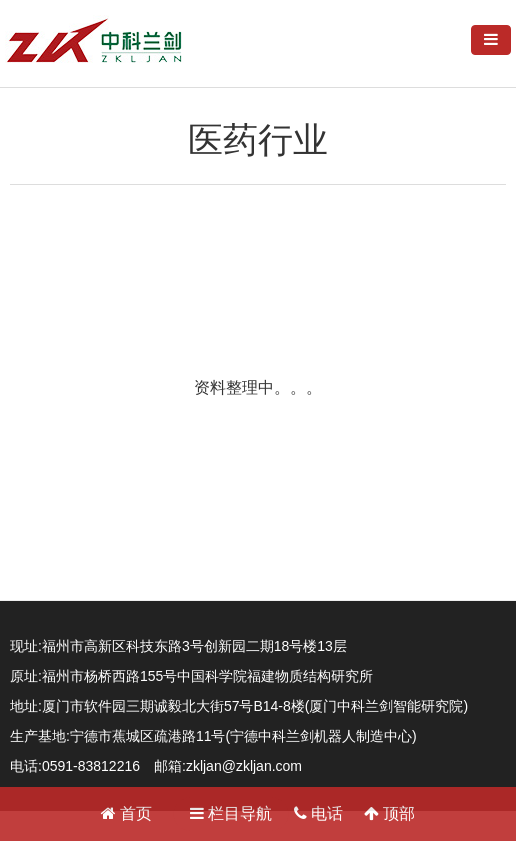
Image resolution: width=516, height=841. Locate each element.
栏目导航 (231, 813)
